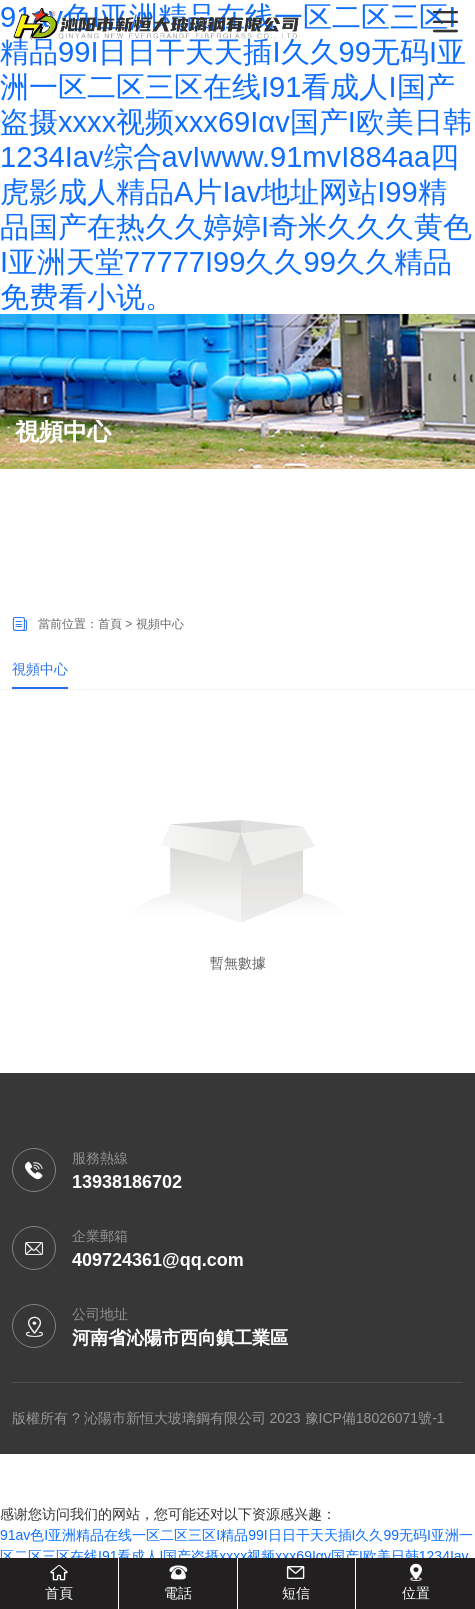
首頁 (110, 624)
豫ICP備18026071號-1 (375, 1418)
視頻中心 (40, 669)
